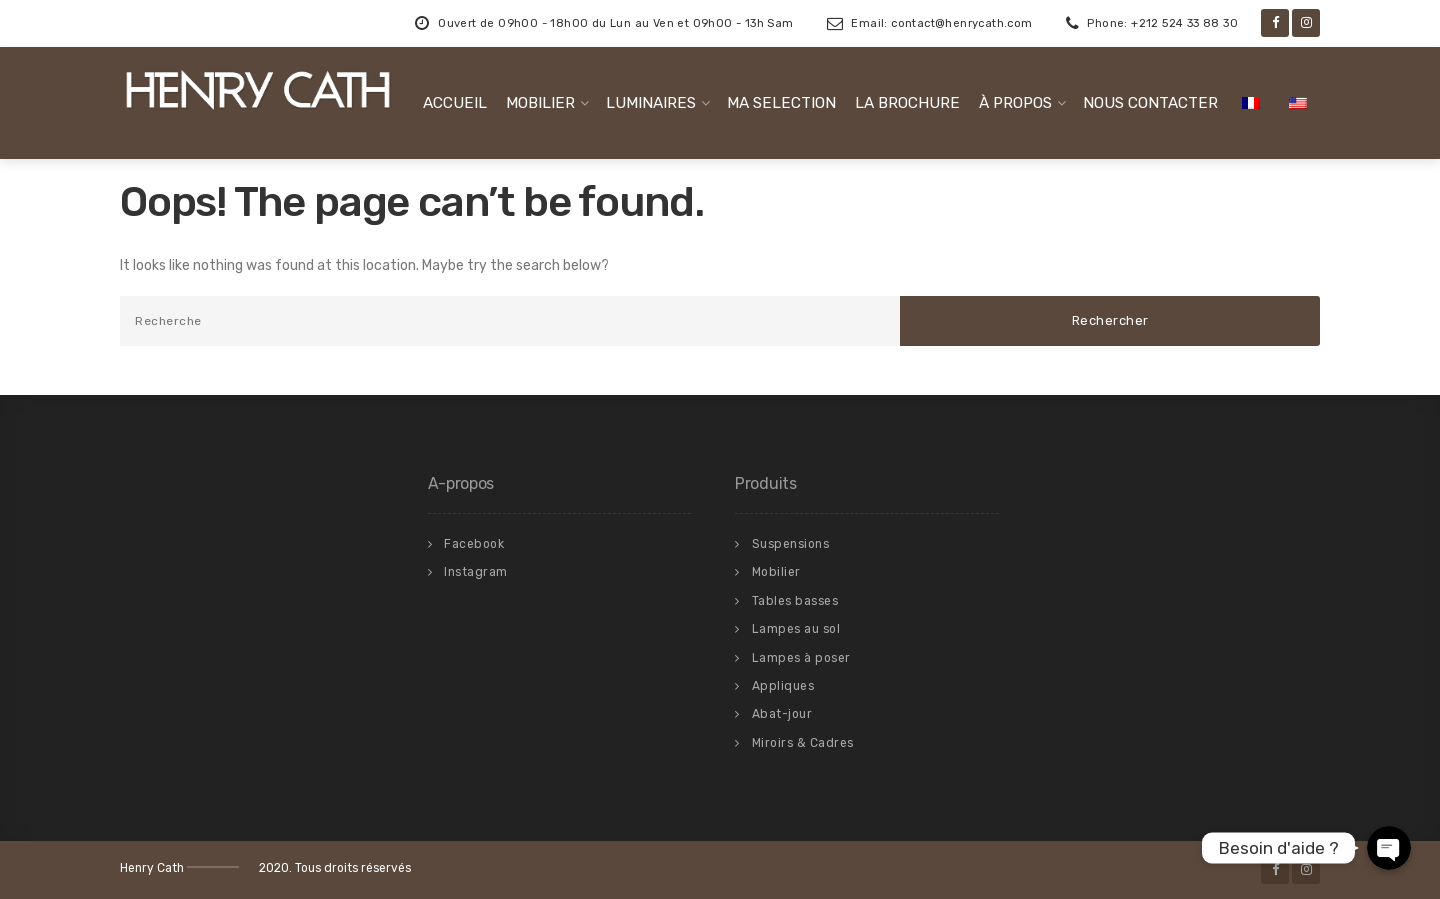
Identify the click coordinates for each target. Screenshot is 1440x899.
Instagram (476, 572)
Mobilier (776, 572)
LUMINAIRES (651, 103)
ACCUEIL (455, 103)
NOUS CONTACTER (1150, 103)
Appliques (783, 686)
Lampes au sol (796, 629)
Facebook (474, 544)
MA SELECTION (781, 103)
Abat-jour (782, 714)
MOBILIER (540, 103)
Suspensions (791, 544)
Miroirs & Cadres (803, 743)
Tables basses (795, 601)
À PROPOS (1015, 103)
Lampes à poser (801, 658)
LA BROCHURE (907, 103)
